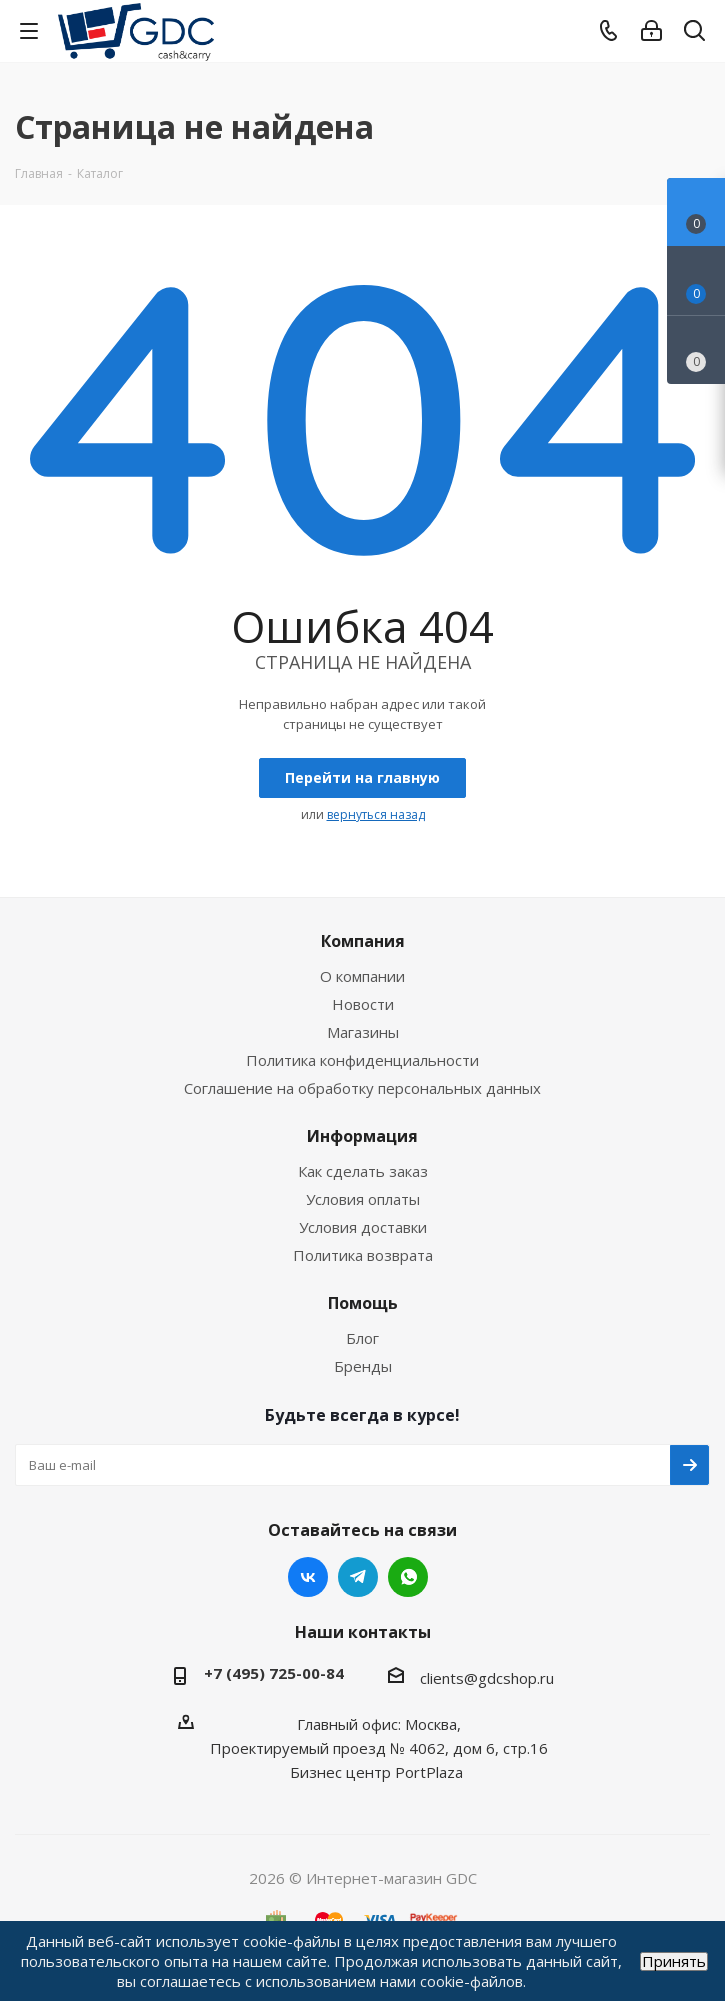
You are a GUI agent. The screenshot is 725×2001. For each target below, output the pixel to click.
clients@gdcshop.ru (487, 1678)
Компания (363, 941)
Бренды (363, 1366)
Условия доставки (363, 1227)
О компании (362, 976)
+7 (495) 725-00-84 (274, 1673)
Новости (363, 1004)
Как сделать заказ (363, 1171)
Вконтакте (308, 1577)
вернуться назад (376, 814)
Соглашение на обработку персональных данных (362, 1088)
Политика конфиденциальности (362, 1060)
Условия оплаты (363, 1199)
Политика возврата (363, 1255)
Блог (362, 1338)
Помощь (363, 1303)
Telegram (358, 1577)
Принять (674, 1961)
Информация (362, 1136)
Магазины (363, 1032)
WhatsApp (408, 1577)
